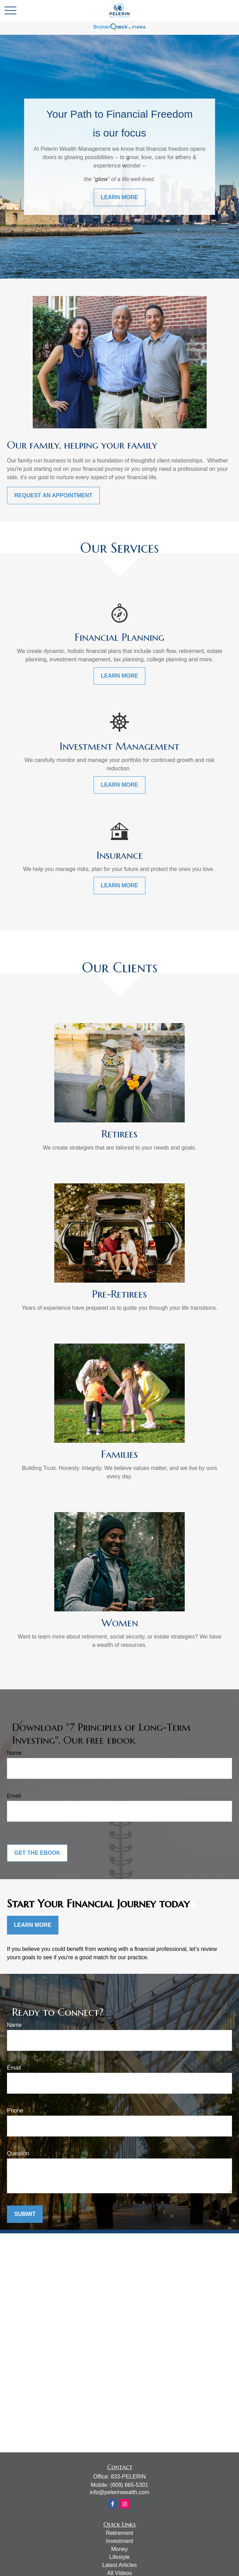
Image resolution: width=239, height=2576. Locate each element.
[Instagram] (125, 2503)
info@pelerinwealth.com (119, 2492)
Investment (119, 2541)
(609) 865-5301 (129, 2485)
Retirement (119, 2533)
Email (14, 1796)
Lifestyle (119, 2557)
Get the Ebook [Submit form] (37, 1853)
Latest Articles (119, 2565)
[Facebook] (112, 2503)
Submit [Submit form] (24, 2214)
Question (18, 2153)
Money (119, 2549)
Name (14, 1753)
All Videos (119, 2573)
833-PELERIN (128, 2477)
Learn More (32, 1925)
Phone (15, 2111)
